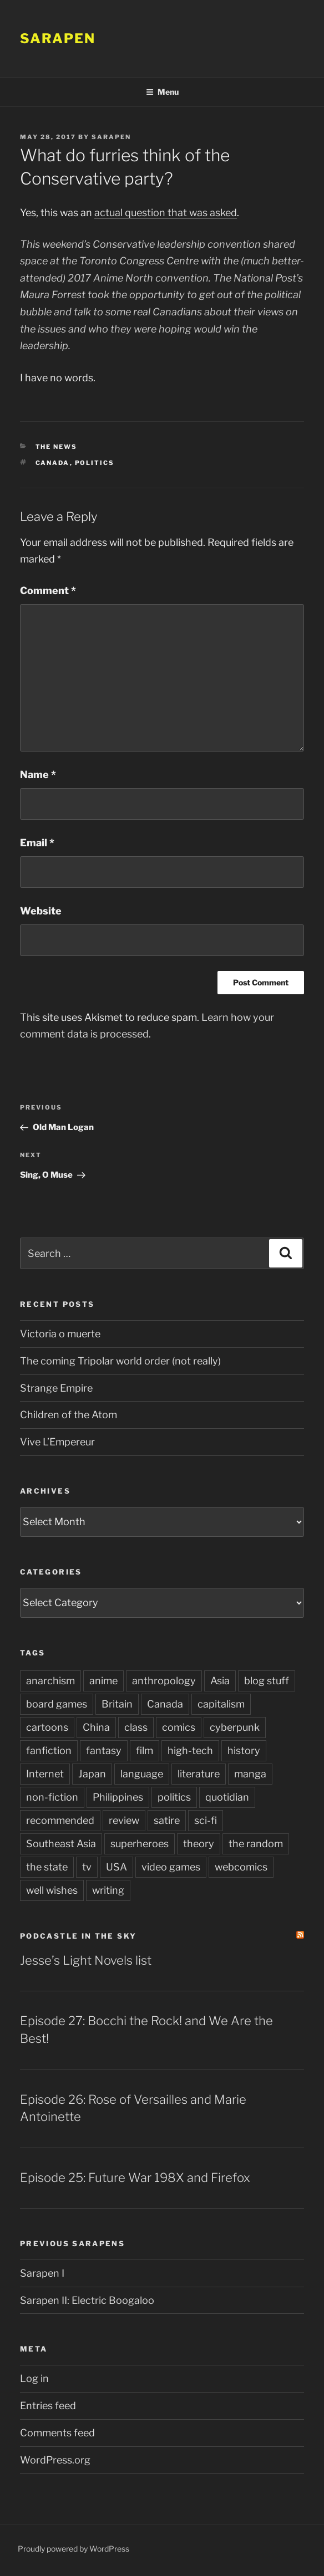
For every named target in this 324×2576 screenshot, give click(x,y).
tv (87, 1867)
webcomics (241, 1867)
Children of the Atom (68, 1414)
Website (41, 911)
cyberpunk (235, 1727)
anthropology (164, 1680)
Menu (162, 91)
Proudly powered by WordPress (73, 2548)
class (136, 1727)
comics (178, 1727)
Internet (45, 1774)
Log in (34, 2378)
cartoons (47, 1727)
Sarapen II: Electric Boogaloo (87, 2300)
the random (256, 1843)
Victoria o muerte (60, 1334)
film (144, 1750)
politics (95, 463)
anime (103, 1680)
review (124, 1820)
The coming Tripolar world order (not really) (120, 1361)
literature (199, 1774)
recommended (60, 1820)
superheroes (139, 1843)
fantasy (104, 1750)
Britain (117, 1704)
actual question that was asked (165, 212)
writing (108, 1890)
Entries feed (48, 2405)
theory (198, 1843)
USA (116, 1867)
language (141, 1774)
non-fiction (52, 1797)
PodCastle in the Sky (78, 1935)
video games (170, 1867)
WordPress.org (55, 2460)
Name (38, 774)
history (243, 1750)
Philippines (118, 1797)
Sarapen (57, 38)
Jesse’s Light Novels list (85, 1960)
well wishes (52, 1890)
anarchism (50, 1680)
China (96, 1727)
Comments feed (57, 2433)
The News (57, 447)
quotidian (227, 1797)
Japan (92, 1774)
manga (250, 1774)
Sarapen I (42, 2273)
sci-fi (205, 1820)
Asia (220, 1680)
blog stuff (266, 1680)
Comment (48, 590)
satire (167, 1820)
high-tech (190, 1750)
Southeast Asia (61, 1843)
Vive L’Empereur (57, 1442)
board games (56, 1704)
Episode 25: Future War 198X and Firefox (135, 2177)
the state (47, 1867)
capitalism (221, 1704)
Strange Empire (56, 1388)
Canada (53, 463)
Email (37, 843)
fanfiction (49, 1750)
